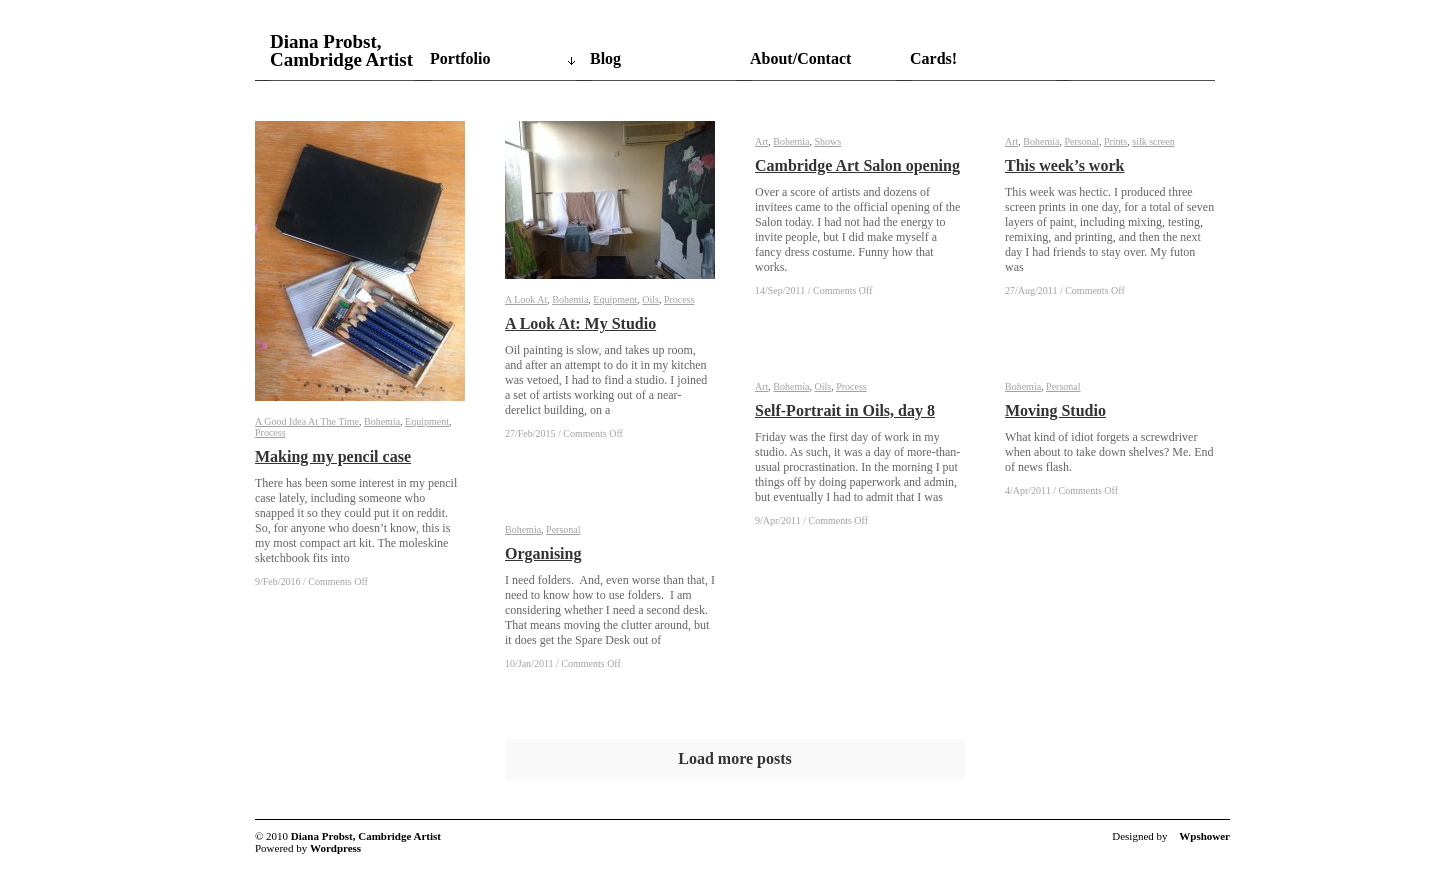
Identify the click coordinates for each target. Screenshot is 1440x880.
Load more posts (735, 758)
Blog (605, 58)
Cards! (933, 58)
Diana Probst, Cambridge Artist (341, 51)
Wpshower (1204, 836)
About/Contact (800, 58)
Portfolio (460, 58)
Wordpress (335, 848)
